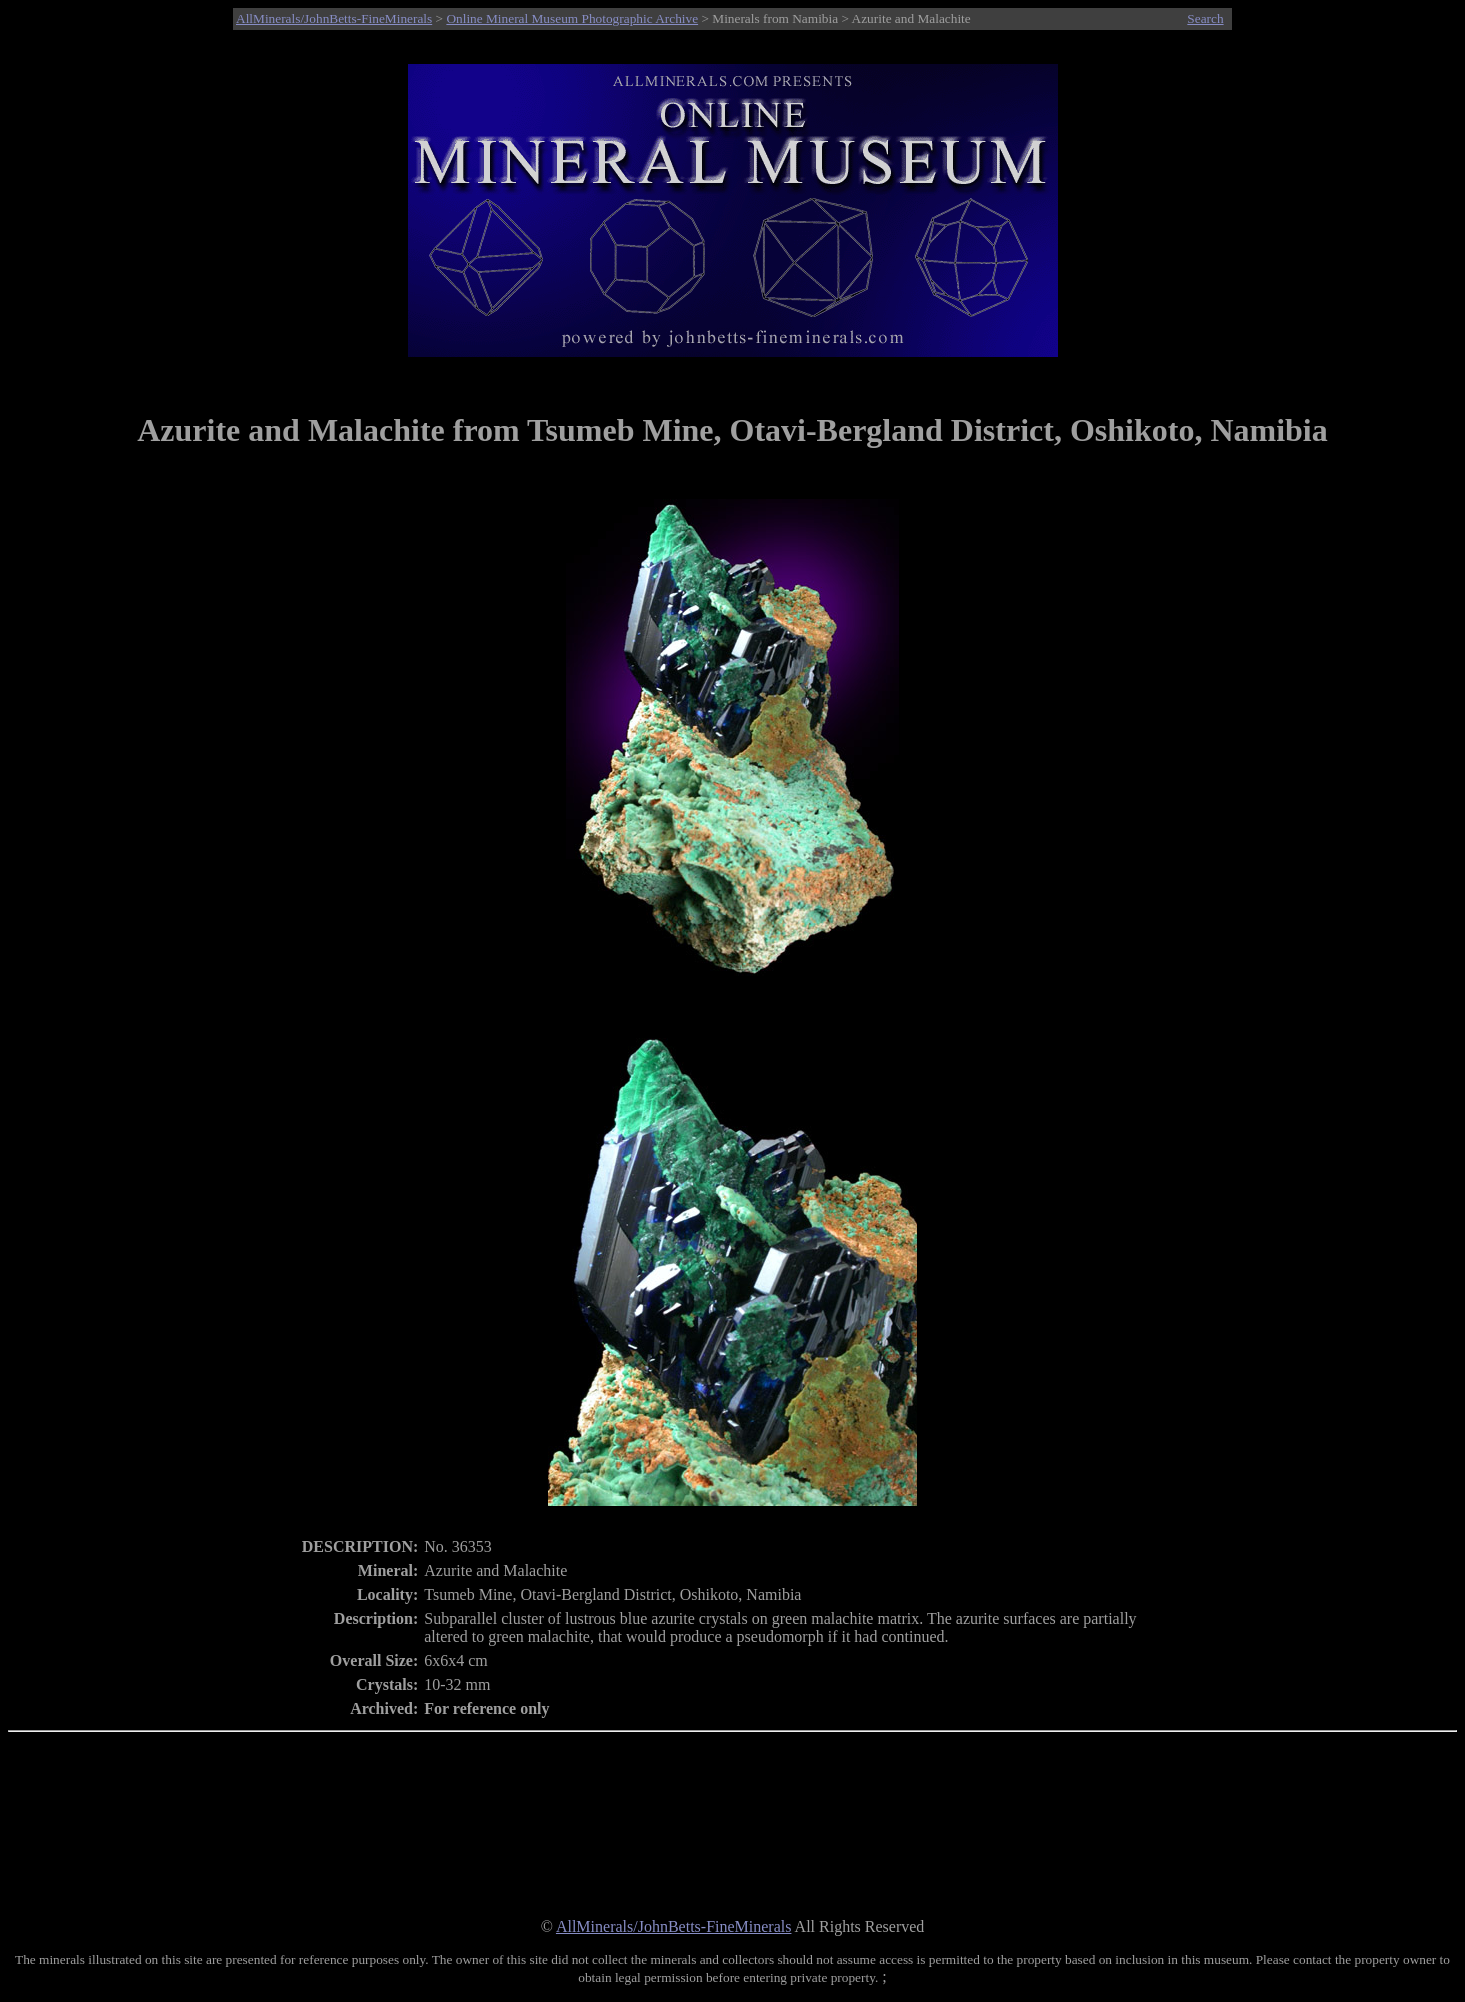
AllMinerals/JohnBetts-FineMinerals (334, 18)
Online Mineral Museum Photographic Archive (572, 18)
